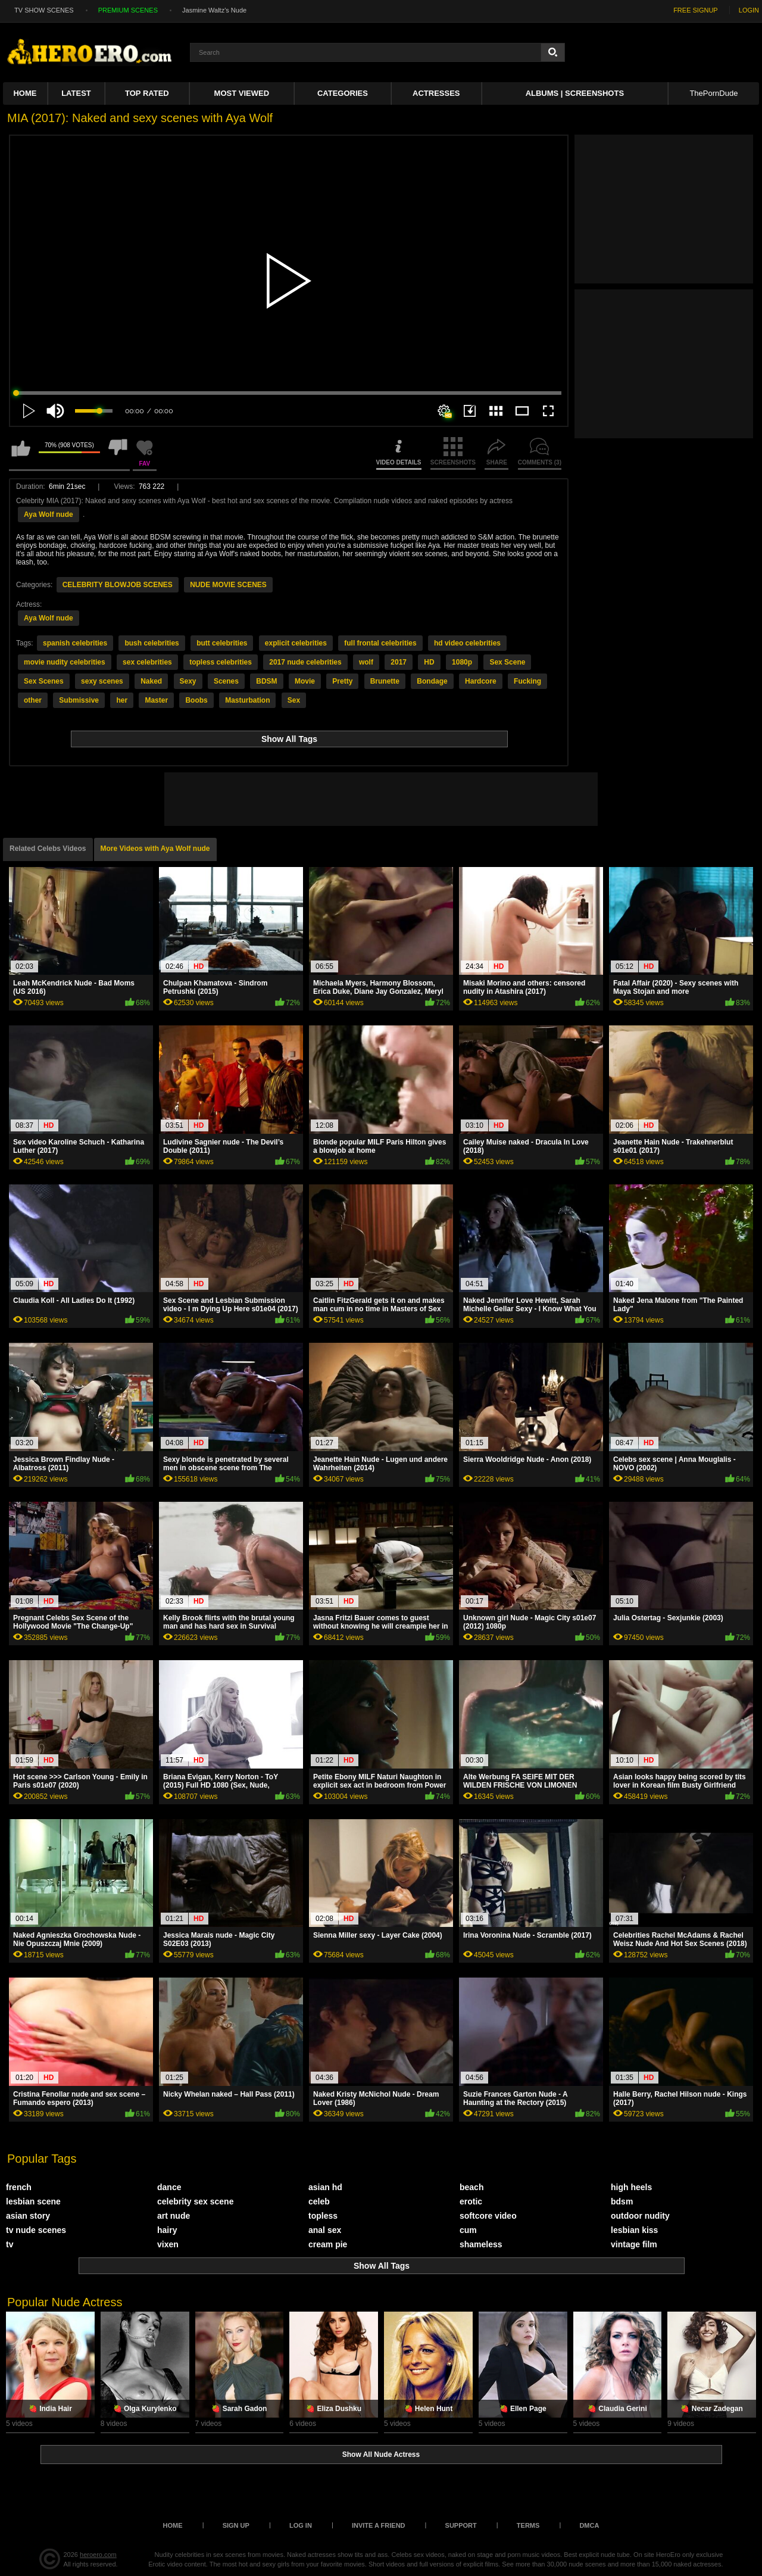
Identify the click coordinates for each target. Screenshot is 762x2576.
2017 (399, 662)
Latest (76, 93)
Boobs (196, 700)
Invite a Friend (378, 2525)
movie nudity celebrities (64, 662)
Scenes (226, 681)
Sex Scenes (44, 681)
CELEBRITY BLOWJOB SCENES (118, 585)
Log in (300, 2525)
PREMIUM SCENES (128, 10)
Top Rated (147, 93)
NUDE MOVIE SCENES (228, 585)
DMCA (589, 2525)
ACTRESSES (436, 93)
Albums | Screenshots (575, 93)
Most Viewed (241, 93)
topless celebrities (220, 662)
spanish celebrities (75, 643)
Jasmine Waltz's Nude (214, 10)
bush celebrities (151, 643)
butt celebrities (221, 643)
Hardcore (480, 681)
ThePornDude (713, 93)
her (121, 700)
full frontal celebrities (380, 643)
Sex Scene (507, 662)
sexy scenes (102, 681)
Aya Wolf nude (48, 514)
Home (24, 93)
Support (461, 2525)
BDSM (266, 681)
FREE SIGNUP (695, 10)
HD (429, 662)
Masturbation (247, 700)
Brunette (384, 681)
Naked (151, 681)
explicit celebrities (296, 643)
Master (156, 700)
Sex (294, 700)
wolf (366, 662)
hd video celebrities (467, 643)
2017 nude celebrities (305, 662)
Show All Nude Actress (381, 2454)
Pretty (342, 681)
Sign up (236, 2525)
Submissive (79, 700)
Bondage (432, 681)
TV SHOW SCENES (44, 10)
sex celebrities (147, 662)
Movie (305, 681)
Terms (528, 2525)
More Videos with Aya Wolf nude (155, 848)
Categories (342, 93)
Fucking (527, 681)
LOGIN (749, 10)
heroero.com (98, 2554)
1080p (462, 662)
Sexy (188, 681)
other (33, 700)
